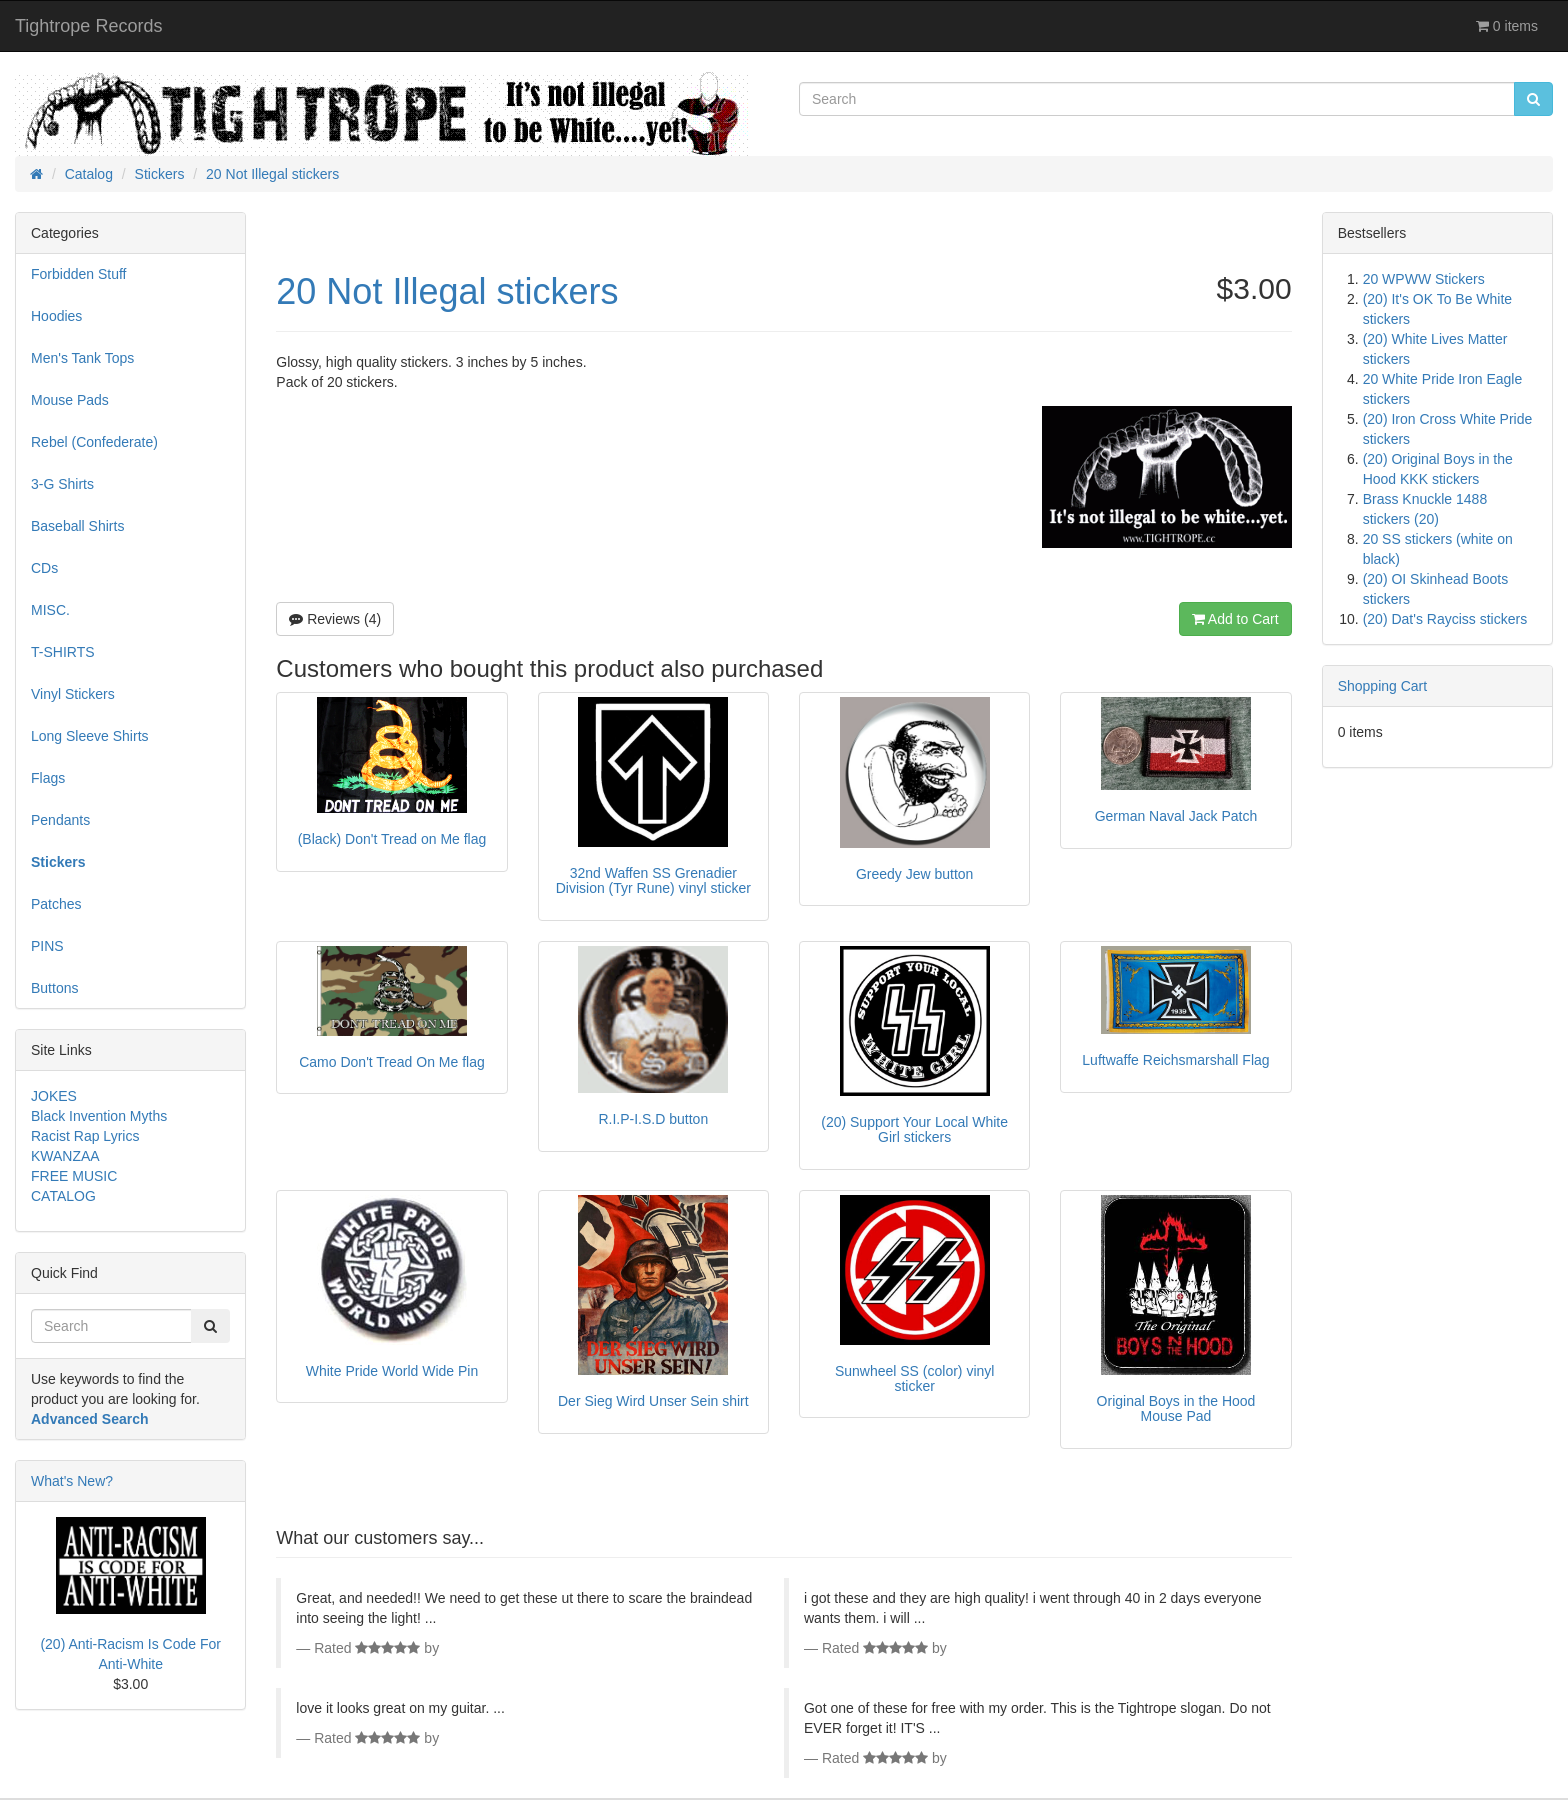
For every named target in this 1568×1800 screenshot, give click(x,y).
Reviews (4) (335, 619)
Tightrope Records (88, 26)
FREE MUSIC (74, 1176)
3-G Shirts (62, 484)
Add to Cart (1235, 619)
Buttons (54, 988)
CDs (44, 568)
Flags (48, 778)
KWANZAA (65, 1156)
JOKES (54, 1096)
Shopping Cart (1383, 686)
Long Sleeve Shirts (90, 736)
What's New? (72, 1481)
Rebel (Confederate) (94, 442)
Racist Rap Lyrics (85, 1136)
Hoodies (56, 316)
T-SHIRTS (63, 652)
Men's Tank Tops (82, 358)
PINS (47, 946)
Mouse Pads (70, 400)
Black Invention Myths (99, 1116)
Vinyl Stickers (73, 694)
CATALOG (63, 1196)
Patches (56, 904)
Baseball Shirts (77, 526)
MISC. (50, 610)
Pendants (60, 820)
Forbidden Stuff (78, 274)
